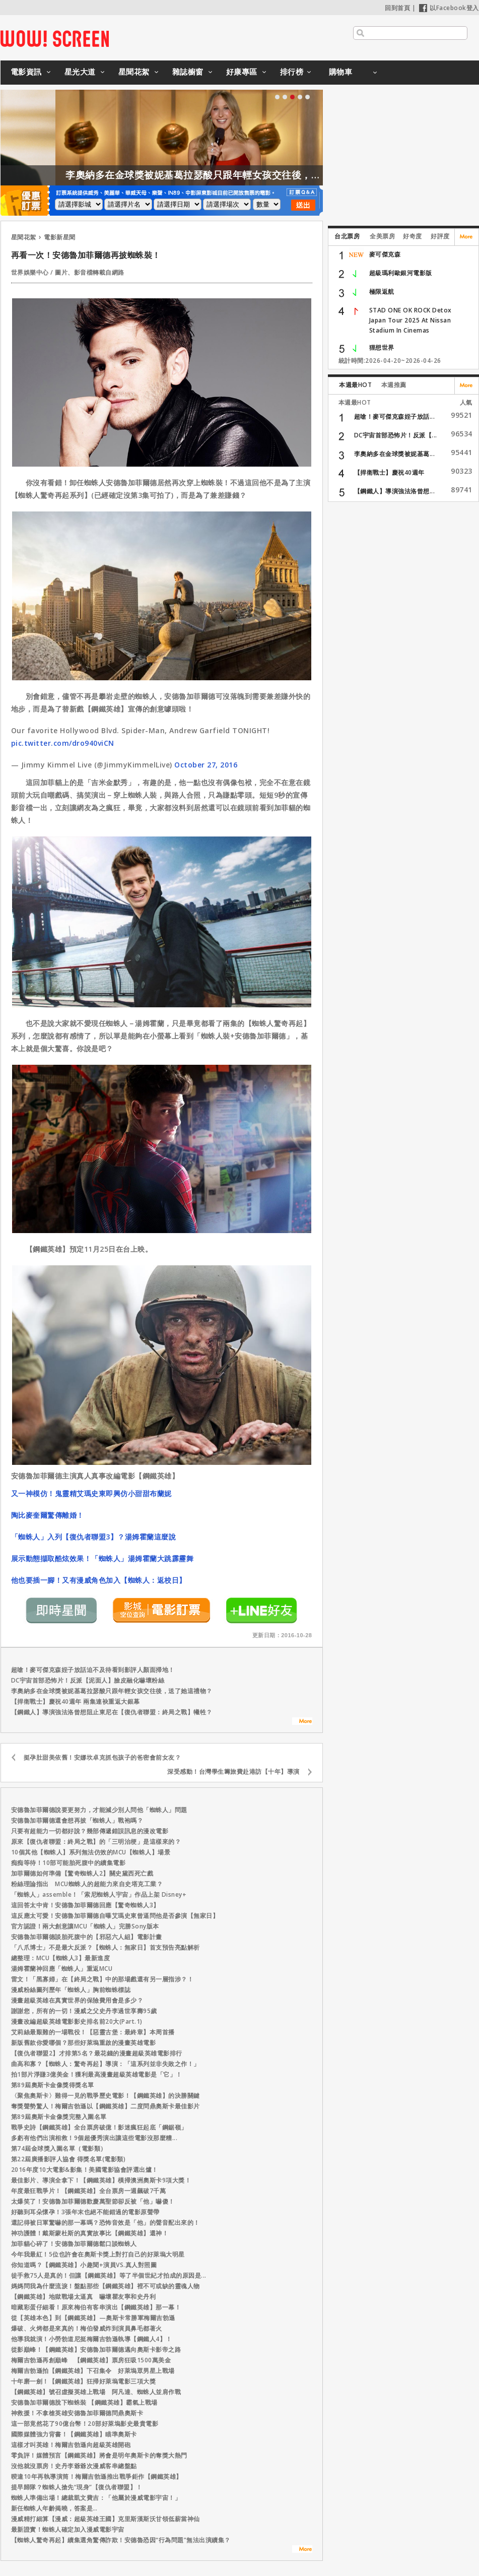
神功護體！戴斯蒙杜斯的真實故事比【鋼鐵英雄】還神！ (90, 2233)
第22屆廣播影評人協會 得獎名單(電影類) (68, 2159)
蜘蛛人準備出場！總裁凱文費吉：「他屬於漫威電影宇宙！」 (96, 2497)
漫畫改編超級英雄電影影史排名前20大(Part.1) (77, 2021)
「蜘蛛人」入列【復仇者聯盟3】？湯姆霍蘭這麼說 (93, 1536)
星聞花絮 (134, 72)
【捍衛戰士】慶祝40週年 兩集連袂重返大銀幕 (75, 1701)
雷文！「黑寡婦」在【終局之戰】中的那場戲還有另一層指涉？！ (102, 1979)
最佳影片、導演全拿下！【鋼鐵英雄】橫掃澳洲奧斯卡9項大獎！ (101, 2180)
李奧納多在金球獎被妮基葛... (394, 453)
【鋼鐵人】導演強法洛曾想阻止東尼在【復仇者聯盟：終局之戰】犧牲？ (112, 1712)
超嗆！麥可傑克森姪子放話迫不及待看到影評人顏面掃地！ (93, 1669)
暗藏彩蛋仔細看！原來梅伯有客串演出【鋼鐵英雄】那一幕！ (96, 2307)
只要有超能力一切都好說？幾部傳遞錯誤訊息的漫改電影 (90, 1831)
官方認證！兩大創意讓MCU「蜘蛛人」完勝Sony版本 (85, 1926)
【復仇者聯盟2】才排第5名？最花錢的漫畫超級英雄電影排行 (96, 2053)
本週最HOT (355, 384)
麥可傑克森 (385, 254)
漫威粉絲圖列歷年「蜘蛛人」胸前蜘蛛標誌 (71, 1989)
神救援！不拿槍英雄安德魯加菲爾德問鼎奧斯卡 (77, 2413)
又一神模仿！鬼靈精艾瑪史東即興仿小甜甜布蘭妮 (91, 1493)
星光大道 (80, 72)
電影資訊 (26, 72)
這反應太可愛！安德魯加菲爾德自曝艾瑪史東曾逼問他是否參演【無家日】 (115, 1915)
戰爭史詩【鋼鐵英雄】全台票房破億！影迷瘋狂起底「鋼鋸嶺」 (99, 2127)
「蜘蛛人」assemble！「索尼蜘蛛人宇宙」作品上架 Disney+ (99, 1894)
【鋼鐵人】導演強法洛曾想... (394, 491)
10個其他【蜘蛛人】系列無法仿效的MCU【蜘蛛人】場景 (91, 1852)
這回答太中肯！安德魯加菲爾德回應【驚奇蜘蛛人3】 (85, 1905)
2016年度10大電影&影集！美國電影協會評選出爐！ (84, 2169)
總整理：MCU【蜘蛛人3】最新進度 (60, 1958)
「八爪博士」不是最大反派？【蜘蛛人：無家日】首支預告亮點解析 (105, 1947)
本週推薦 (393, 384)
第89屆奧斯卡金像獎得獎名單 (52, 2085)
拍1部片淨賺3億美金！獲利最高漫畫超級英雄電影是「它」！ (96, 2074)
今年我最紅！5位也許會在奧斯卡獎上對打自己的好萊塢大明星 (98, 2254)
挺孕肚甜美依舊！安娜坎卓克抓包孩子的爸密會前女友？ (102, 1757)
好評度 (440, 236)
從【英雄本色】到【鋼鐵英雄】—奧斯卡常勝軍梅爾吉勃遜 (93, 2317)
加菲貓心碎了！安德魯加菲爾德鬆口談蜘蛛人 (74, 2243)
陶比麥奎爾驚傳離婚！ (47, 1515)
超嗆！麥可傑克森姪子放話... (394, 416)
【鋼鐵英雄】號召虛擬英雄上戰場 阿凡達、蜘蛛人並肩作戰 (99, 2392)
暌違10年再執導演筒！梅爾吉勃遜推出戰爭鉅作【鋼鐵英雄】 (96, 2476)
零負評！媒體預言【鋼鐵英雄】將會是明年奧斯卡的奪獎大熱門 (99, 2455)
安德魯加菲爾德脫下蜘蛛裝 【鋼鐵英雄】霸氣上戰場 (84, 2402)
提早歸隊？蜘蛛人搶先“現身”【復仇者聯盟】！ (77, 2487)
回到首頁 (397, 8)
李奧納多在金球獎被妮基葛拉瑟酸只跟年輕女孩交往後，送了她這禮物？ (286, 174)
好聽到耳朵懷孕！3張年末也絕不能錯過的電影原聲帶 (85, 2212)
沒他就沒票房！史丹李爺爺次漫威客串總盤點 (74, 2466)
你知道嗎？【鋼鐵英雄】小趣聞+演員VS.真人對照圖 (84, 2265)
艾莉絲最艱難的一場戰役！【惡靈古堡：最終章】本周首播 (93, 2032)
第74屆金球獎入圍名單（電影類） (59, 2148)
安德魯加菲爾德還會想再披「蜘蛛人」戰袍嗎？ (77, 1820)
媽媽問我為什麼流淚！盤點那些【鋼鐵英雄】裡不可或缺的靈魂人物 (105, 2286)
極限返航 (381, 291)
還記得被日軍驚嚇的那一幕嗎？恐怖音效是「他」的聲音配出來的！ (105, 2222)
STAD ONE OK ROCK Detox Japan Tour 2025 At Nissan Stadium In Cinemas (410, 320)
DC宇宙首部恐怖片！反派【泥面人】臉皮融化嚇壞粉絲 (88, 1680)
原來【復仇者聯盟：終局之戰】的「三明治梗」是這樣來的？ (96, 1841)
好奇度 (412, 236)
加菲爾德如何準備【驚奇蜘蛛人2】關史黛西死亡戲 (82, 1873)
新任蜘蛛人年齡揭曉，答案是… (54, 2508)
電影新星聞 (60, 237)
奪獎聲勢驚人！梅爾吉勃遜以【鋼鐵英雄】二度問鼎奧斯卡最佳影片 (105, 2106)
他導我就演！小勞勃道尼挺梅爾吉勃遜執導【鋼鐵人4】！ (91, 2339)
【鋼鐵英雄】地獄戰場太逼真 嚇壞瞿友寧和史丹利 (83, 2296)
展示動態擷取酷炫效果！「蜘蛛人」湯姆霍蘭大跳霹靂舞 (102, 1558)
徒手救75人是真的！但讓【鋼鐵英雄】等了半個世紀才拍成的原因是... (109, 2275)
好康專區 (241, 72)
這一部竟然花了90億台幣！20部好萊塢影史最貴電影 (85, 2423)
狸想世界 (381, 347)
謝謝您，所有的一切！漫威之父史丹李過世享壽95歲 (84, 2011)
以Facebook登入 (449, 8)
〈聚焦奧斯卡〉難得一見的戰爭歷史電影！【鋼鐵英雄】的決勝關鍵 (105, 2095)
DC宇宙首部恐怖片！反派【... (395, 435)
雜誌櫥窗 (187, 72)
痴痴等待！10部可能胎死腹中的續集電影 (68, 1862)
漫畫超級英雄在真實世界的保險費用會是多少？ (77, 2000)
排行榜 (292, 72)
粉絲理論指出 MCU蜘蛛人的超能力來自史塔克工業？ (87, 1884)
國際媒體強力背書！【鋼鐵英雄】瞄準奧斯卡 (74, 2434)
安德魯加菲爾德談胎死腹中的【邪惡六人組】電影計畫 (86, 1937)
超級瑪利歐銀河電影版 (400, 273)
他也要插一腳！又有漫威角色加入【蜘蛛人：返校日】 (98, 1580)
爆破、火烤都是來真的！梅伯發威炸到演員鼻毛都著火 (86, 2328)
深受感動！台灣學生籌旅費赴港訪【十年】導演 (233, 1771)
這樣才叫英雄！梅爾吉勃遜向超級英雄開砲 (71, 2444)
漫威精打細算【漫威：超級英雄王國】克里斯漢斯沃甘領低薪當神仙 (105, 2519)
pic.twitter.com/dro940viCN (62, 743)
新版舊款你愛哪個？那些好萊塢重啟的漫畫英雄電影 (83, 2042)
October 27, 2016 (205, 764)
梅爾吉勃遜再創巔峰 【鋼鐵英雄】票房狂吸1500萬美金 (91, 2360)
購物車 (341, 72)
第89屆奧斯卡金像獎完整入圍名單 (59, 2116)
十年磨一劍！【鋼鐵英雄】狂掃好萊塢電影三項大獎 (83, 2381)
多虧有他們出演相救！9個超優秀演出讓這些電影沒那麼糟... (94, 2138)
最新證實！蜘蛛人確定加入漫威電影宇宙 (67, 2529)
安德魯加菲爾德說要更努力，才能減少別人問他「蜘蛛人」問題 (99, 1810)
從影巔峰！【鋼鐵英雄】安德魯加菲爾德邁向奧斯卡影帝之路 (96, 2349)
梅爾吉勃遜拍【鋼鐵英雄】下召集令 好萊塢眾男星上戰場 (93, 2370)
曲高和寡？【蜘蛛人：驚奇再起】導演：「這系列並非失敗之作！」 (105, 2063)
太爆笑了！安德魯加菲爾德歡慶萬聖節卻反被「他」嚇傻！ (93, 2201)
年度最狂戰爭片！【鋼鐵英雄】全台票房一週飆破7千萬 (88, 2190)
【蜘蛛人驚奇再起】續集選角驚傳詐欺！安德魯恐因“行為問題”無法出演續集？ (121, 2540)
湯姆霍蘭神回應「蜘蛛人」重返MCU (62, 1968)
